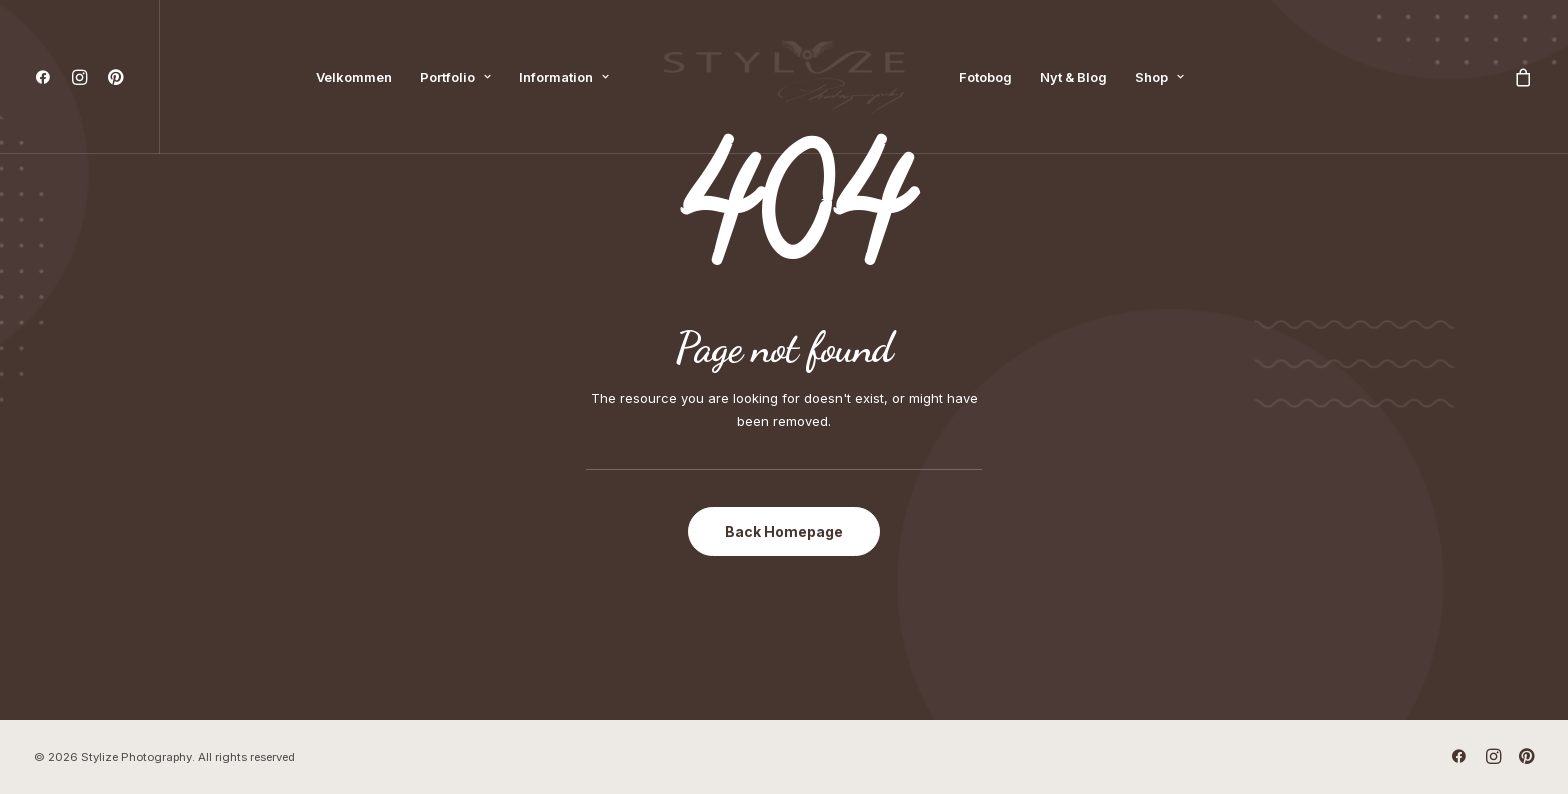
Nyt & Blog (1073, 77)
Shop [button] (1159, 77)
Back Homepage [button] (784, 531)
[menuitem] (47, 77)
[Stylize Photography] (784, 77)
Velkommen (354, 77)
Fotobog (985, 77)
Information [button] (564, 77)
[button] (47, 77)
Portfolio (455, 77)
